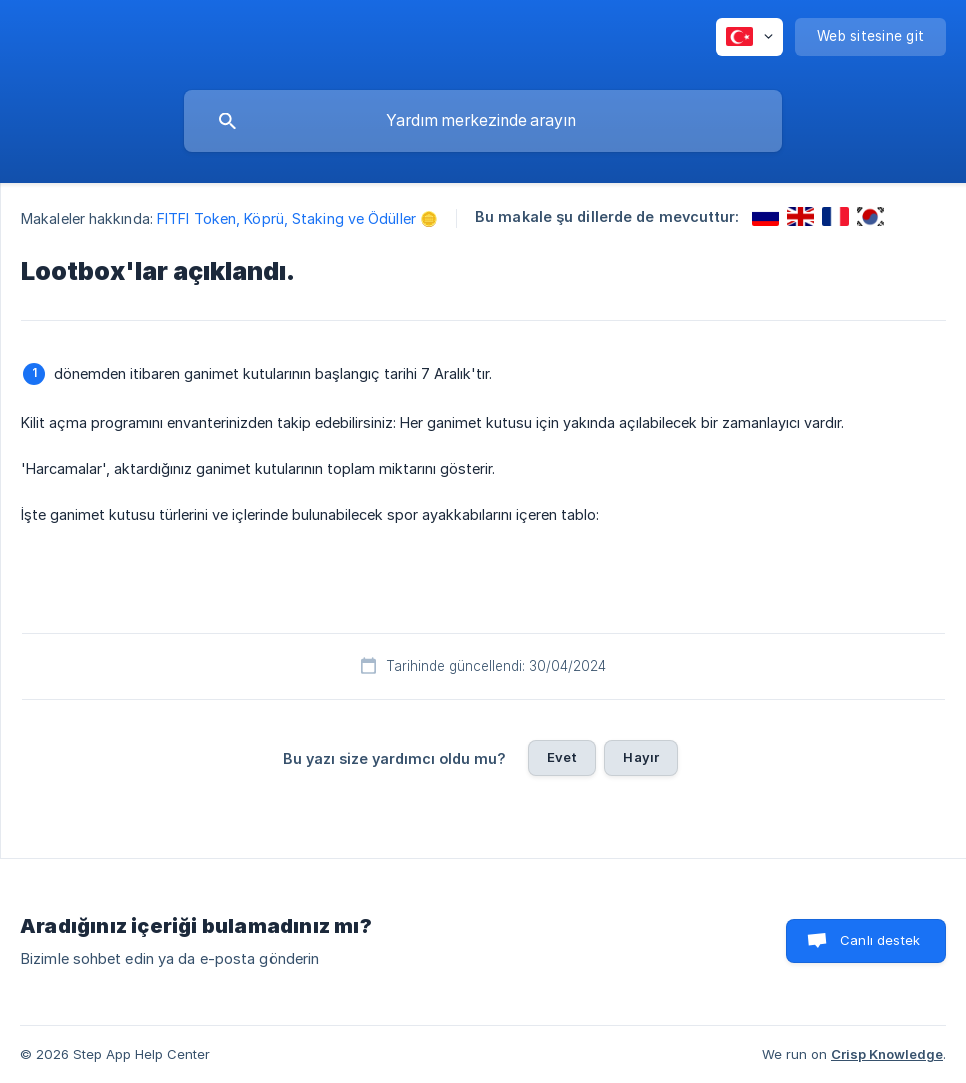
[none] (749, 37)
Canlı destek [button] (880, 940)
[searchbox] (483, 121)
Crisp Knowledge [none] (887, 1054)
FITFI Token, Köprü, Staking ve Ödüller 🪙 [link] (297, 218)
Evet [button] (562, 757)
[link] (765, 216)
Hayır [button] (641, 757)
